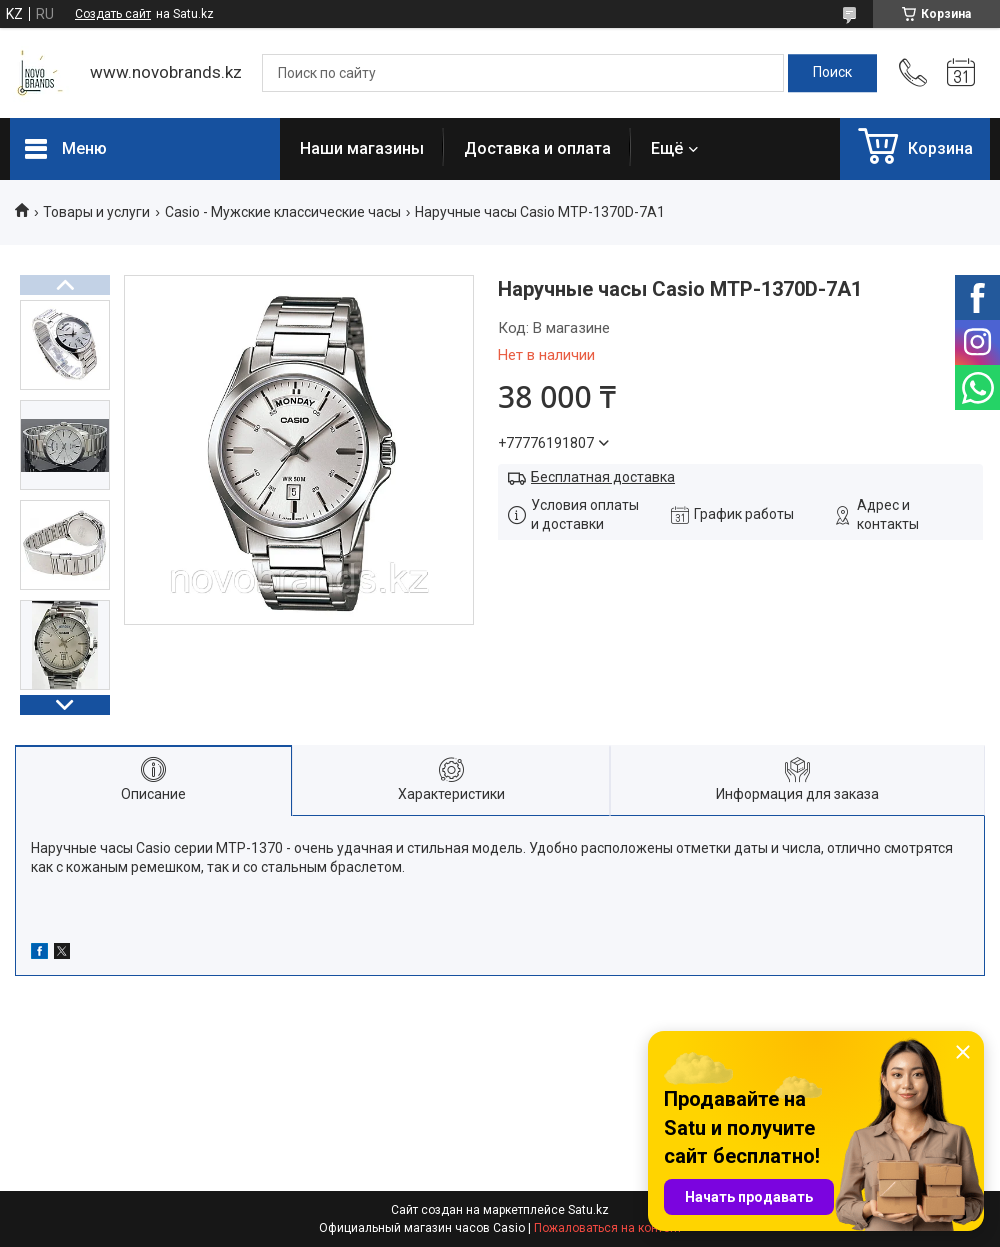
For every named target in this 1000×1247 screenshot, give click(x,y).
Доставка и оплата (537, 148)
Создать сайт (113, 14)
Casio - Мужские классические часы (283, 212)
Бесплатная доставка (603, 477)
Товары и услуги (96, 212)
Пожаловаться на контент (608, 1228)
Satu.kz (588, 1210)
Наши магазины (362, 148)
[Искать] (832, 73)
